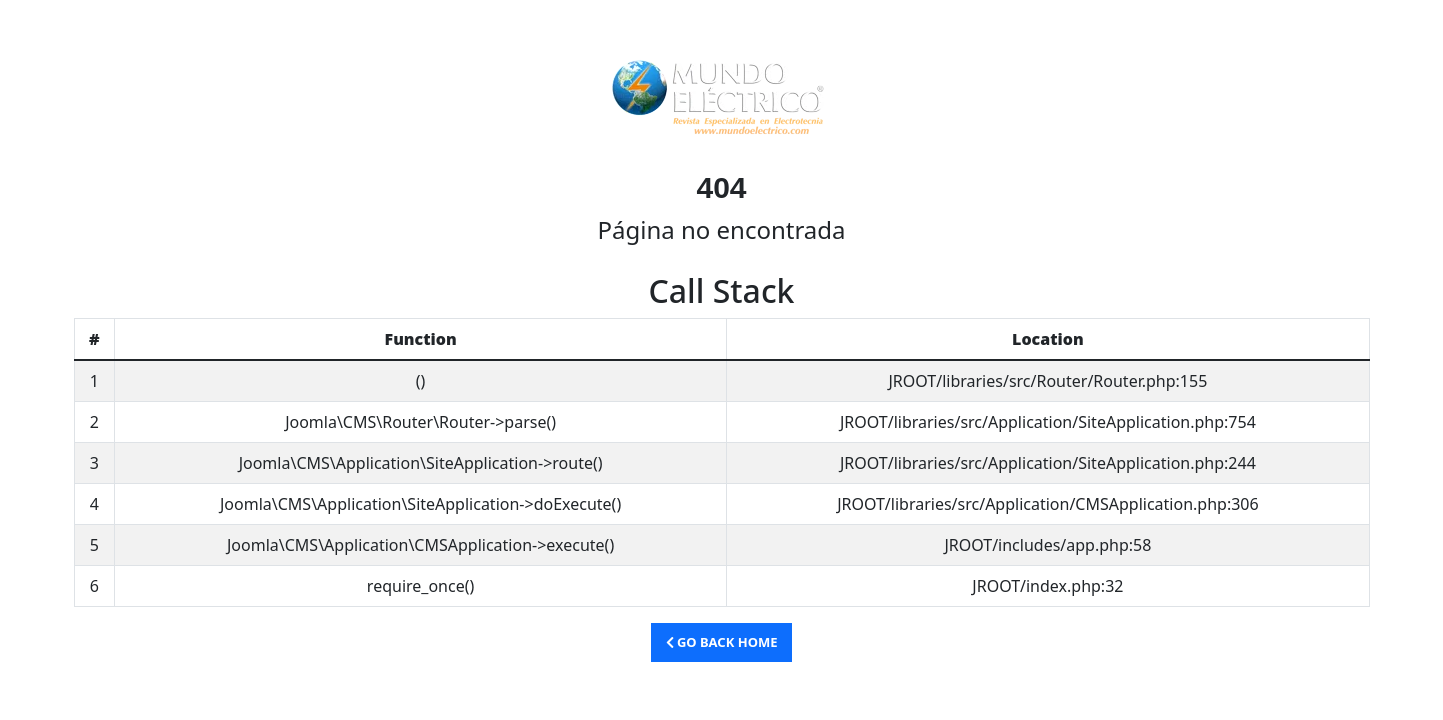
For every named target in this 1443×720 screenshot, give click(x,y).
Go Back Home (722, 642)
